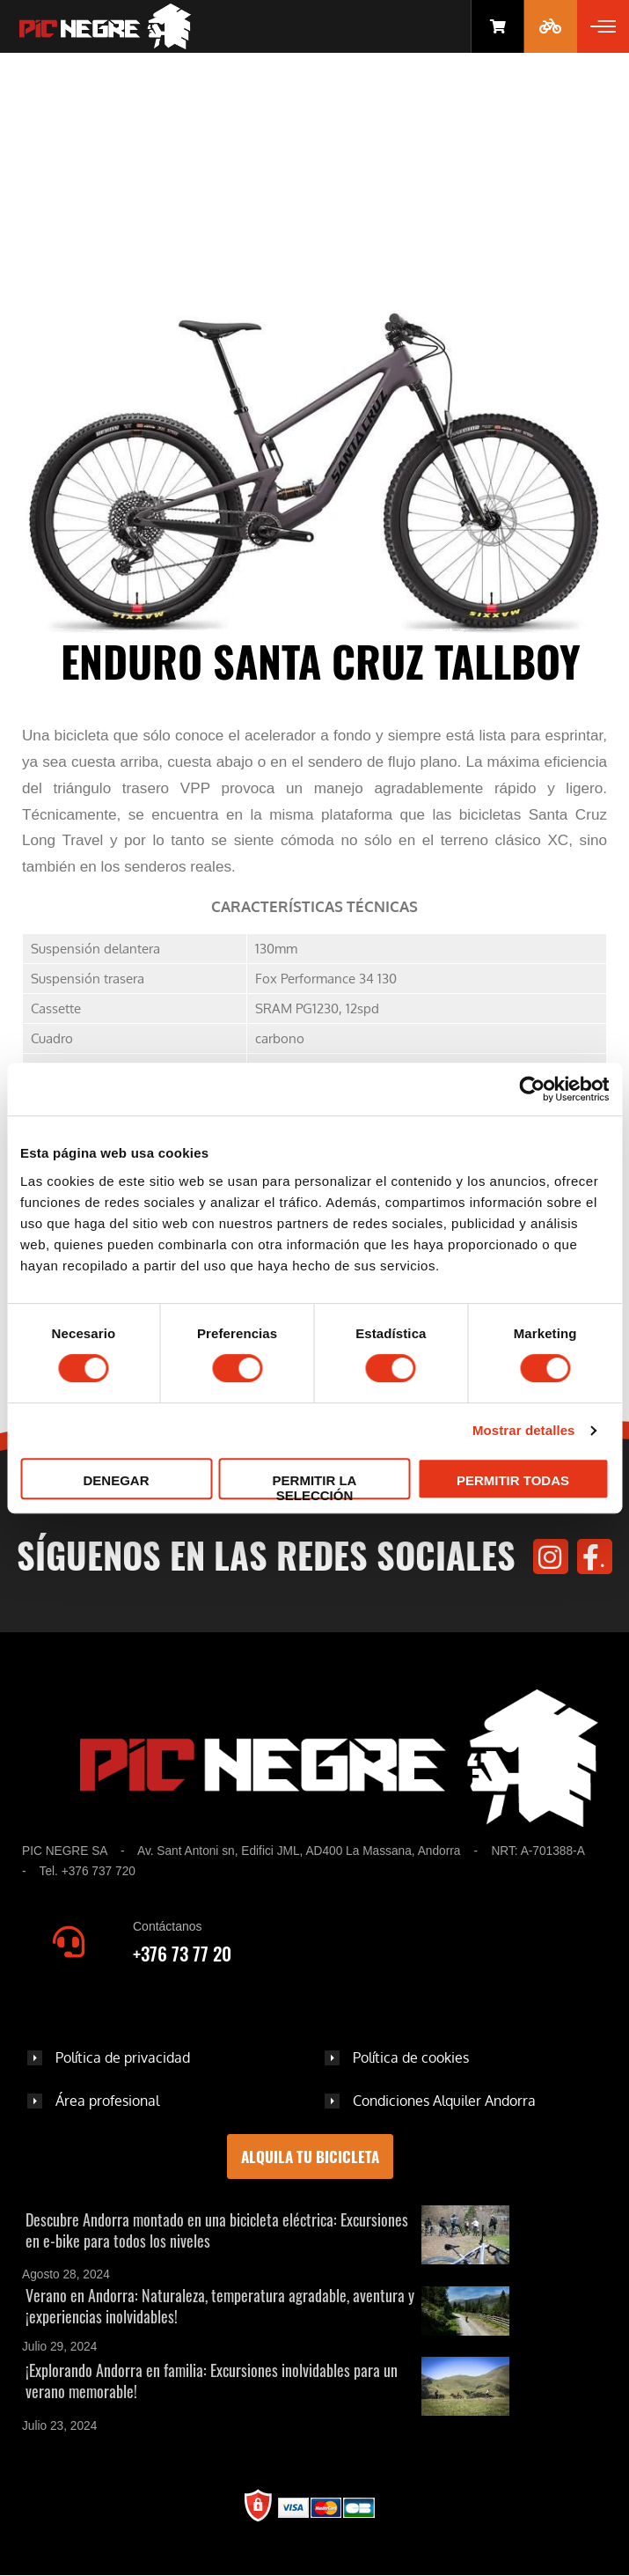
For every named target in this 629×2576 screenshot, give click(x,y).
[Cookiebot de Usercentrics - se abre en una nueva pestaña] (532, 1089)
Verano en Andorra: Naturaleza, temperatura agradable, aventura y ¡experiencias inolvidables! (220, 2306)
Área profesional (107, 2100)
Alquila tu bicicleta (310, 2156)
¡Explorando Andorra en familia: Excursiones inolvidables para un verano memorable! (212, 2381)
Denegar (116, 1480)
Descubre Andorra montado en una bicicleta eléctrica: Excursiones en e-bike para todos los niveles (217, 2230)
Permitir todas (513, 1480)
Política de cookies (411, 2057)
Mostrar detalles (523, 1430)
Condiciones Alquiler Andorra (444, 2100)
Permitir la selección (315, 1486)
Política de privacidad (122, 2057)
